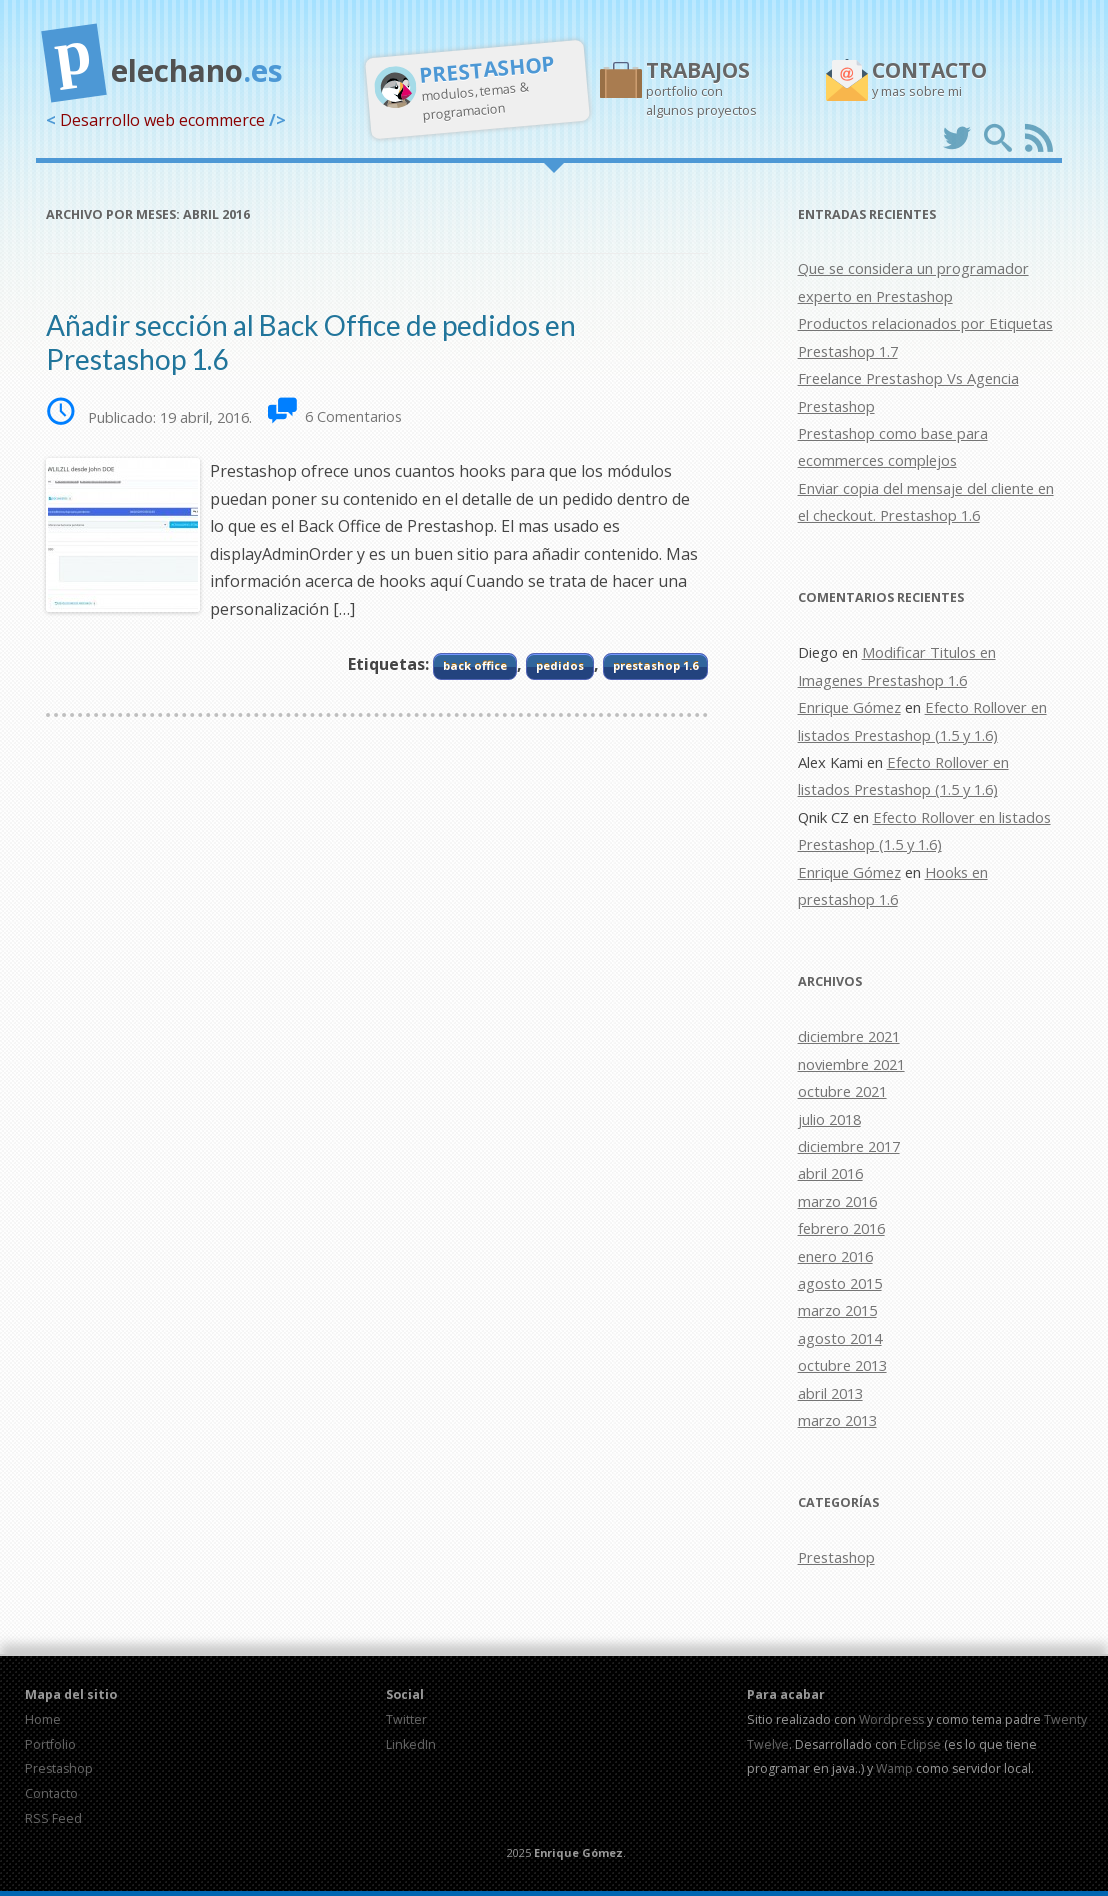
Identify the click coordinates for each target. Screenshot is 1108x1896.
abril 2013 (830, 1393)
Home (43, 1719)
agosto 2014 (840, 1338)
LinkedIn (411, 1744)
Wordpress (891, 1719)
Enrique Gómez (849, 707)
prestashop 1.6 (655, 665)
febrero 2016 (841, 1228)
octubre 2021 (842, 1091)
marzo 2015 (837, 1310)
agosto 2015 (840, 1283)
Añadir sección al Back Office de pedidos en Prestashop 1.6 (311, 342)
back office (475, 665)
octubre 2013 (842, 1365)
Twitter (406, 1719)
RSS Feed (53, 1818)
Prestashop (836, 1557)
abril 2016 (830, 1173)
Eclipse (920, 1744)
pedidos (560, 665)
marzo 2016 (837, 1201)
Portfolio (50, 1744)
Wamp (894, 1768)
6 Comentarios (353, 416)
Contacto (51, 1793)
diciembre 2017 (849, 1146)
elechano (164, 63)
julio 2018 (829, 1119)
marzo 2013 (837, 1420)
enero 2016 (835, 1256)
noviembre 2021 (851, 1064)
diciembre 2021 (849, 1036)
